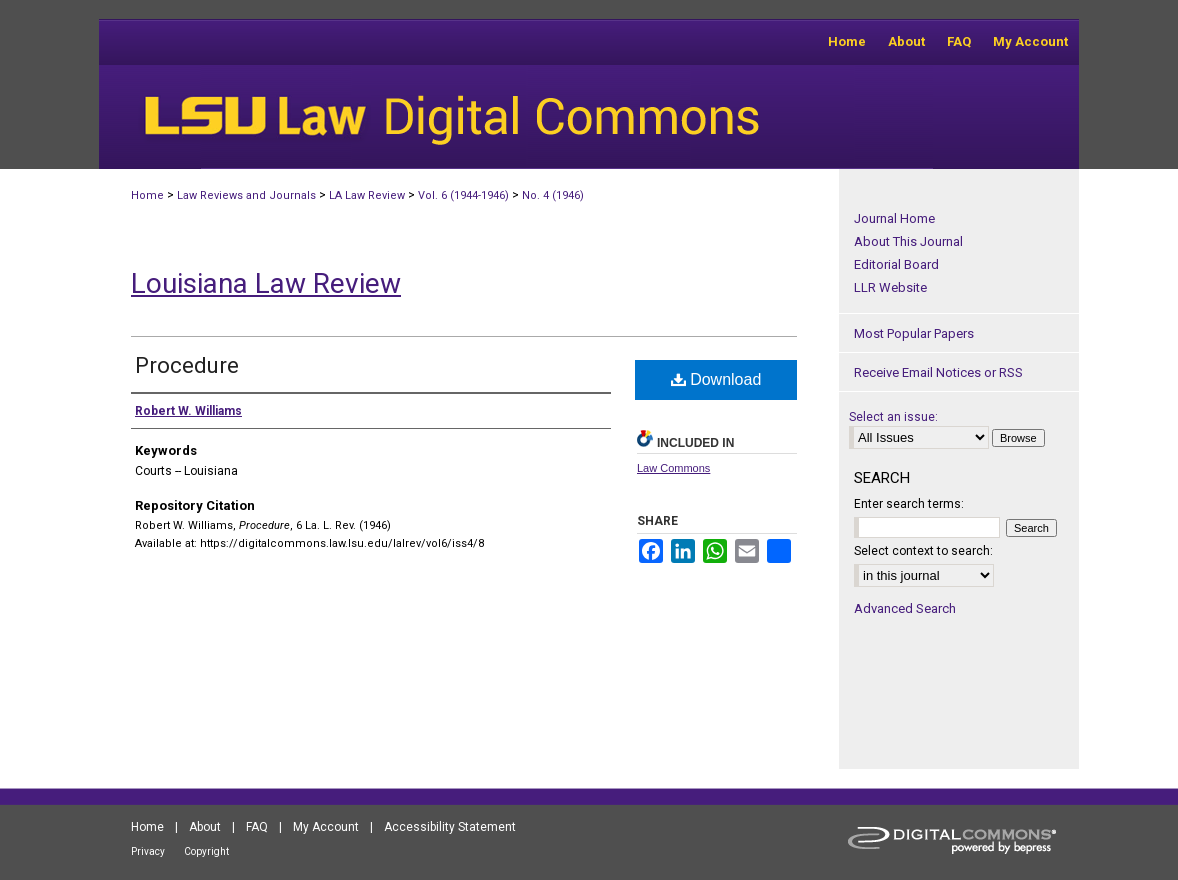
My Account (326, 827)
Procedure (187, 365)
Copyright (206, 851)
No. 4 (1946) (553, 195)
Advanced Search (905, 608)
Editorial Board (896, 264)
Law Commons (673, 468)
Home (147, 195)
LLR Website (890, 287)
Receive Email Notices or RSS (938, 372)
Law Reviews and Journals (246, 195)
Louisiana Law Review (266, 283)
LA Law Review (367, 195)
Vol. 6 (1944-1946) (463, 195)
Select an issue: (893, 417)
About (205, 827)
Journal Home (894, 218)
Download (716, 379)
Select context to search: (923, 551)
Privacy (148, 851)
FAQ (257, 827)
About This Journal (908, 241)
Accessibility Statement (450, 827)
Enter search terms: (909, 504)
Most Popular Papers (914, 333)
